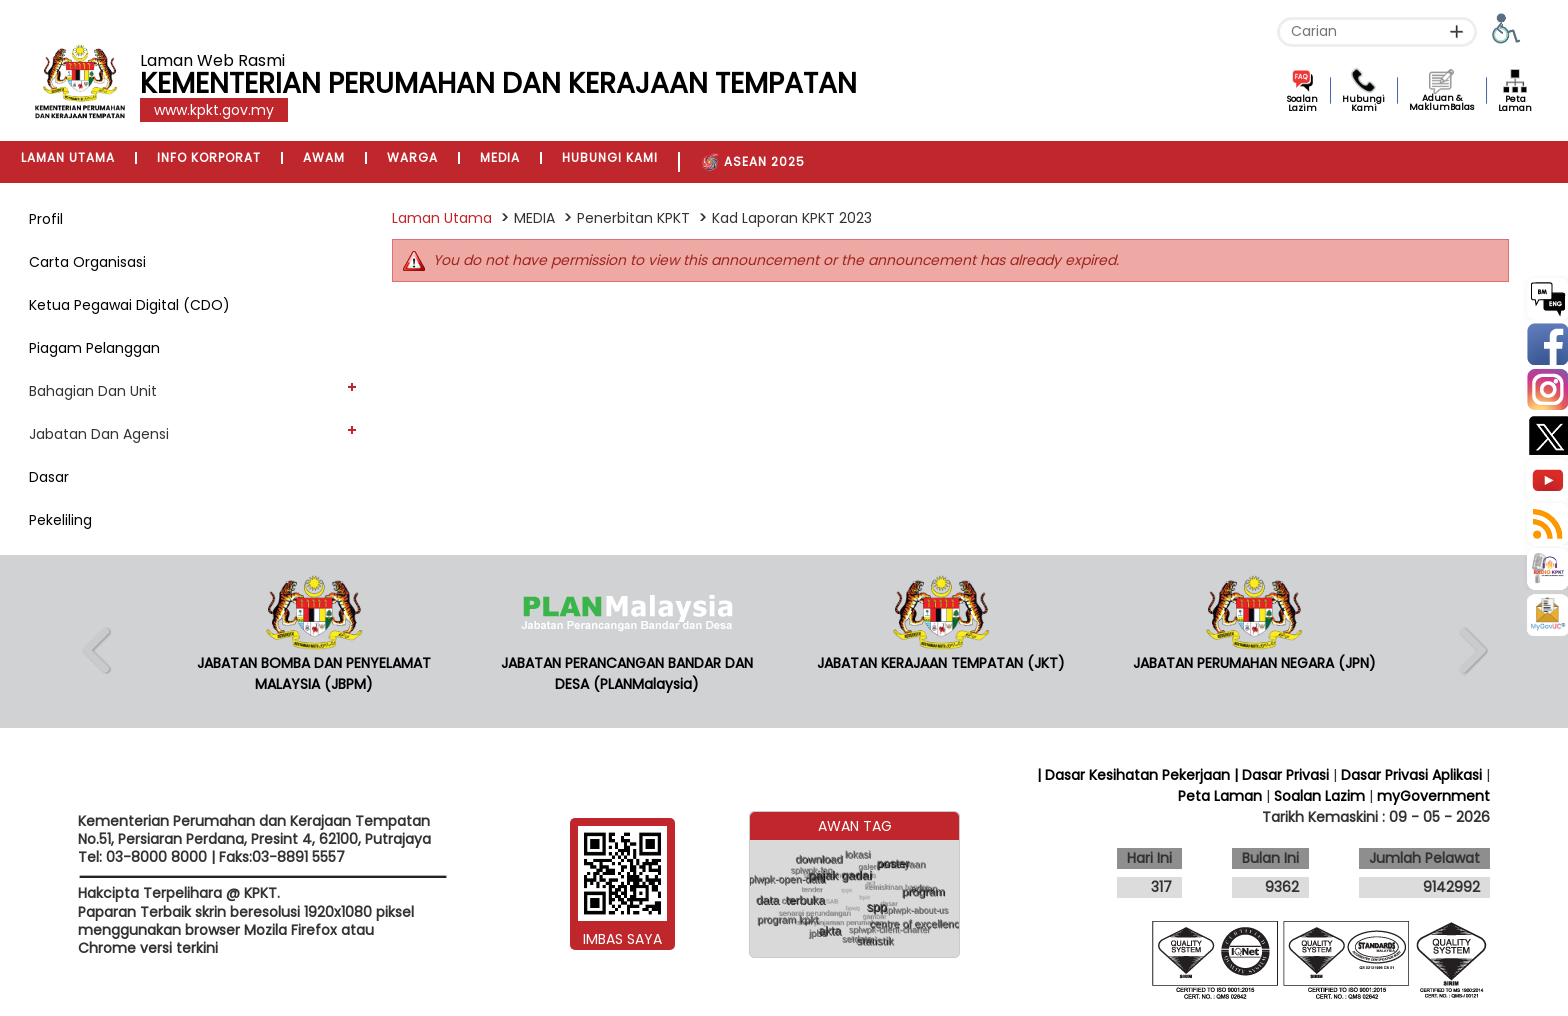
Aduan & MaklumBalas (1441, 102)
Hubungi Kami (1363, 103)
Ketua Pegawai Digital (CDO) (129, 305)
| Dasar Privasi (1281, 775)
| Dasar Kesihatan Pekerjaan (1135, 775)
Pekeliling (60, 520)
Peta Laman (1515, 103)
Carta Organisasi (87, 262)
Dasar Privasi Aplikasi (1411, 775)
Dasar (49, 477)
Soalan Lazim (1302, 103)
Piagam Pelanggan (94, 348)
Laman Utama (442, 218)
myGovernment (1433, 796)
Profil (46, 219)
